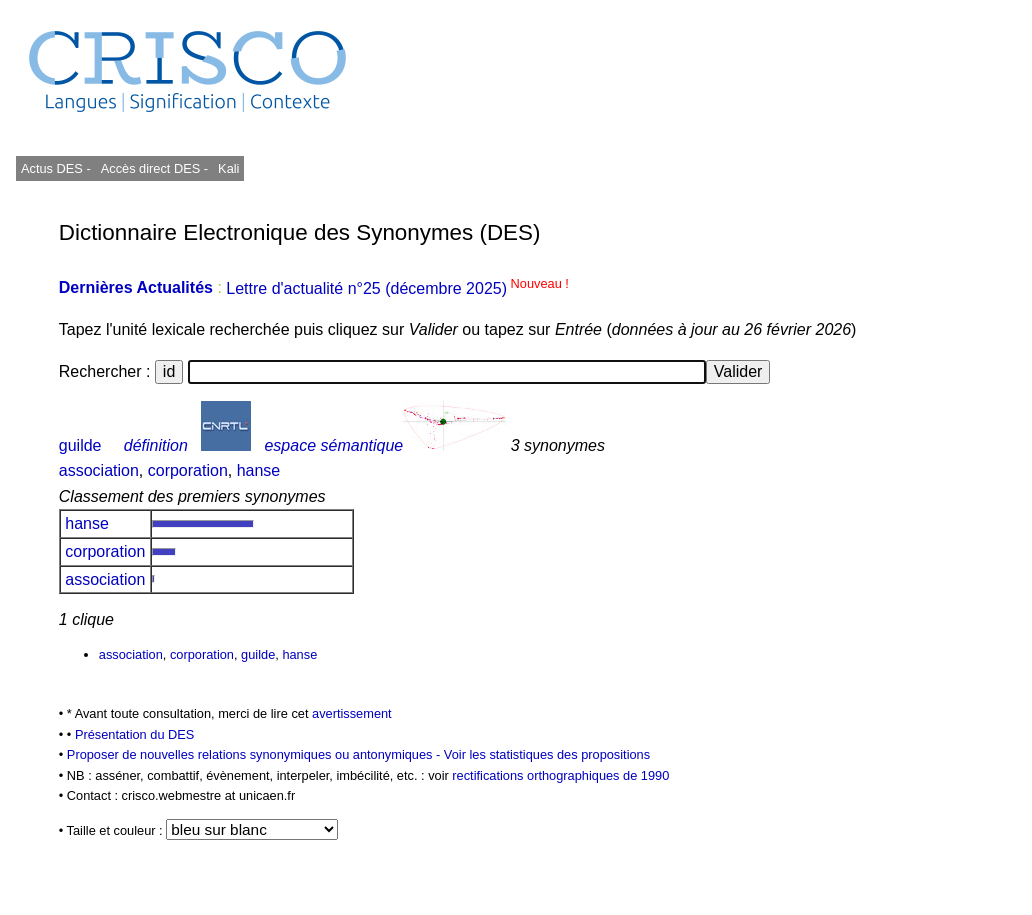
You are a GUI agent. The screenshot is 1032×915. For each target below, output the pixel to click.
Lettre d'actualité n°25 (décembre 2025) (397, 288)
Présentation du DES (135, 734)
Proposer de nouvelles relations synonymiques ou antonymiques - (255, 754)
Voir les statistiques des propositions (547, 754)
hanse (259, 470)
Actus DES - (56, 168)
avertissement (352, 713)
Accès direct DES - (154, 168)
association (99, 470)
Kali (228, 168)
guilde (80, 445)
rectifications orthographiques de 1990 (560, 775)
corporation (188, 470)
